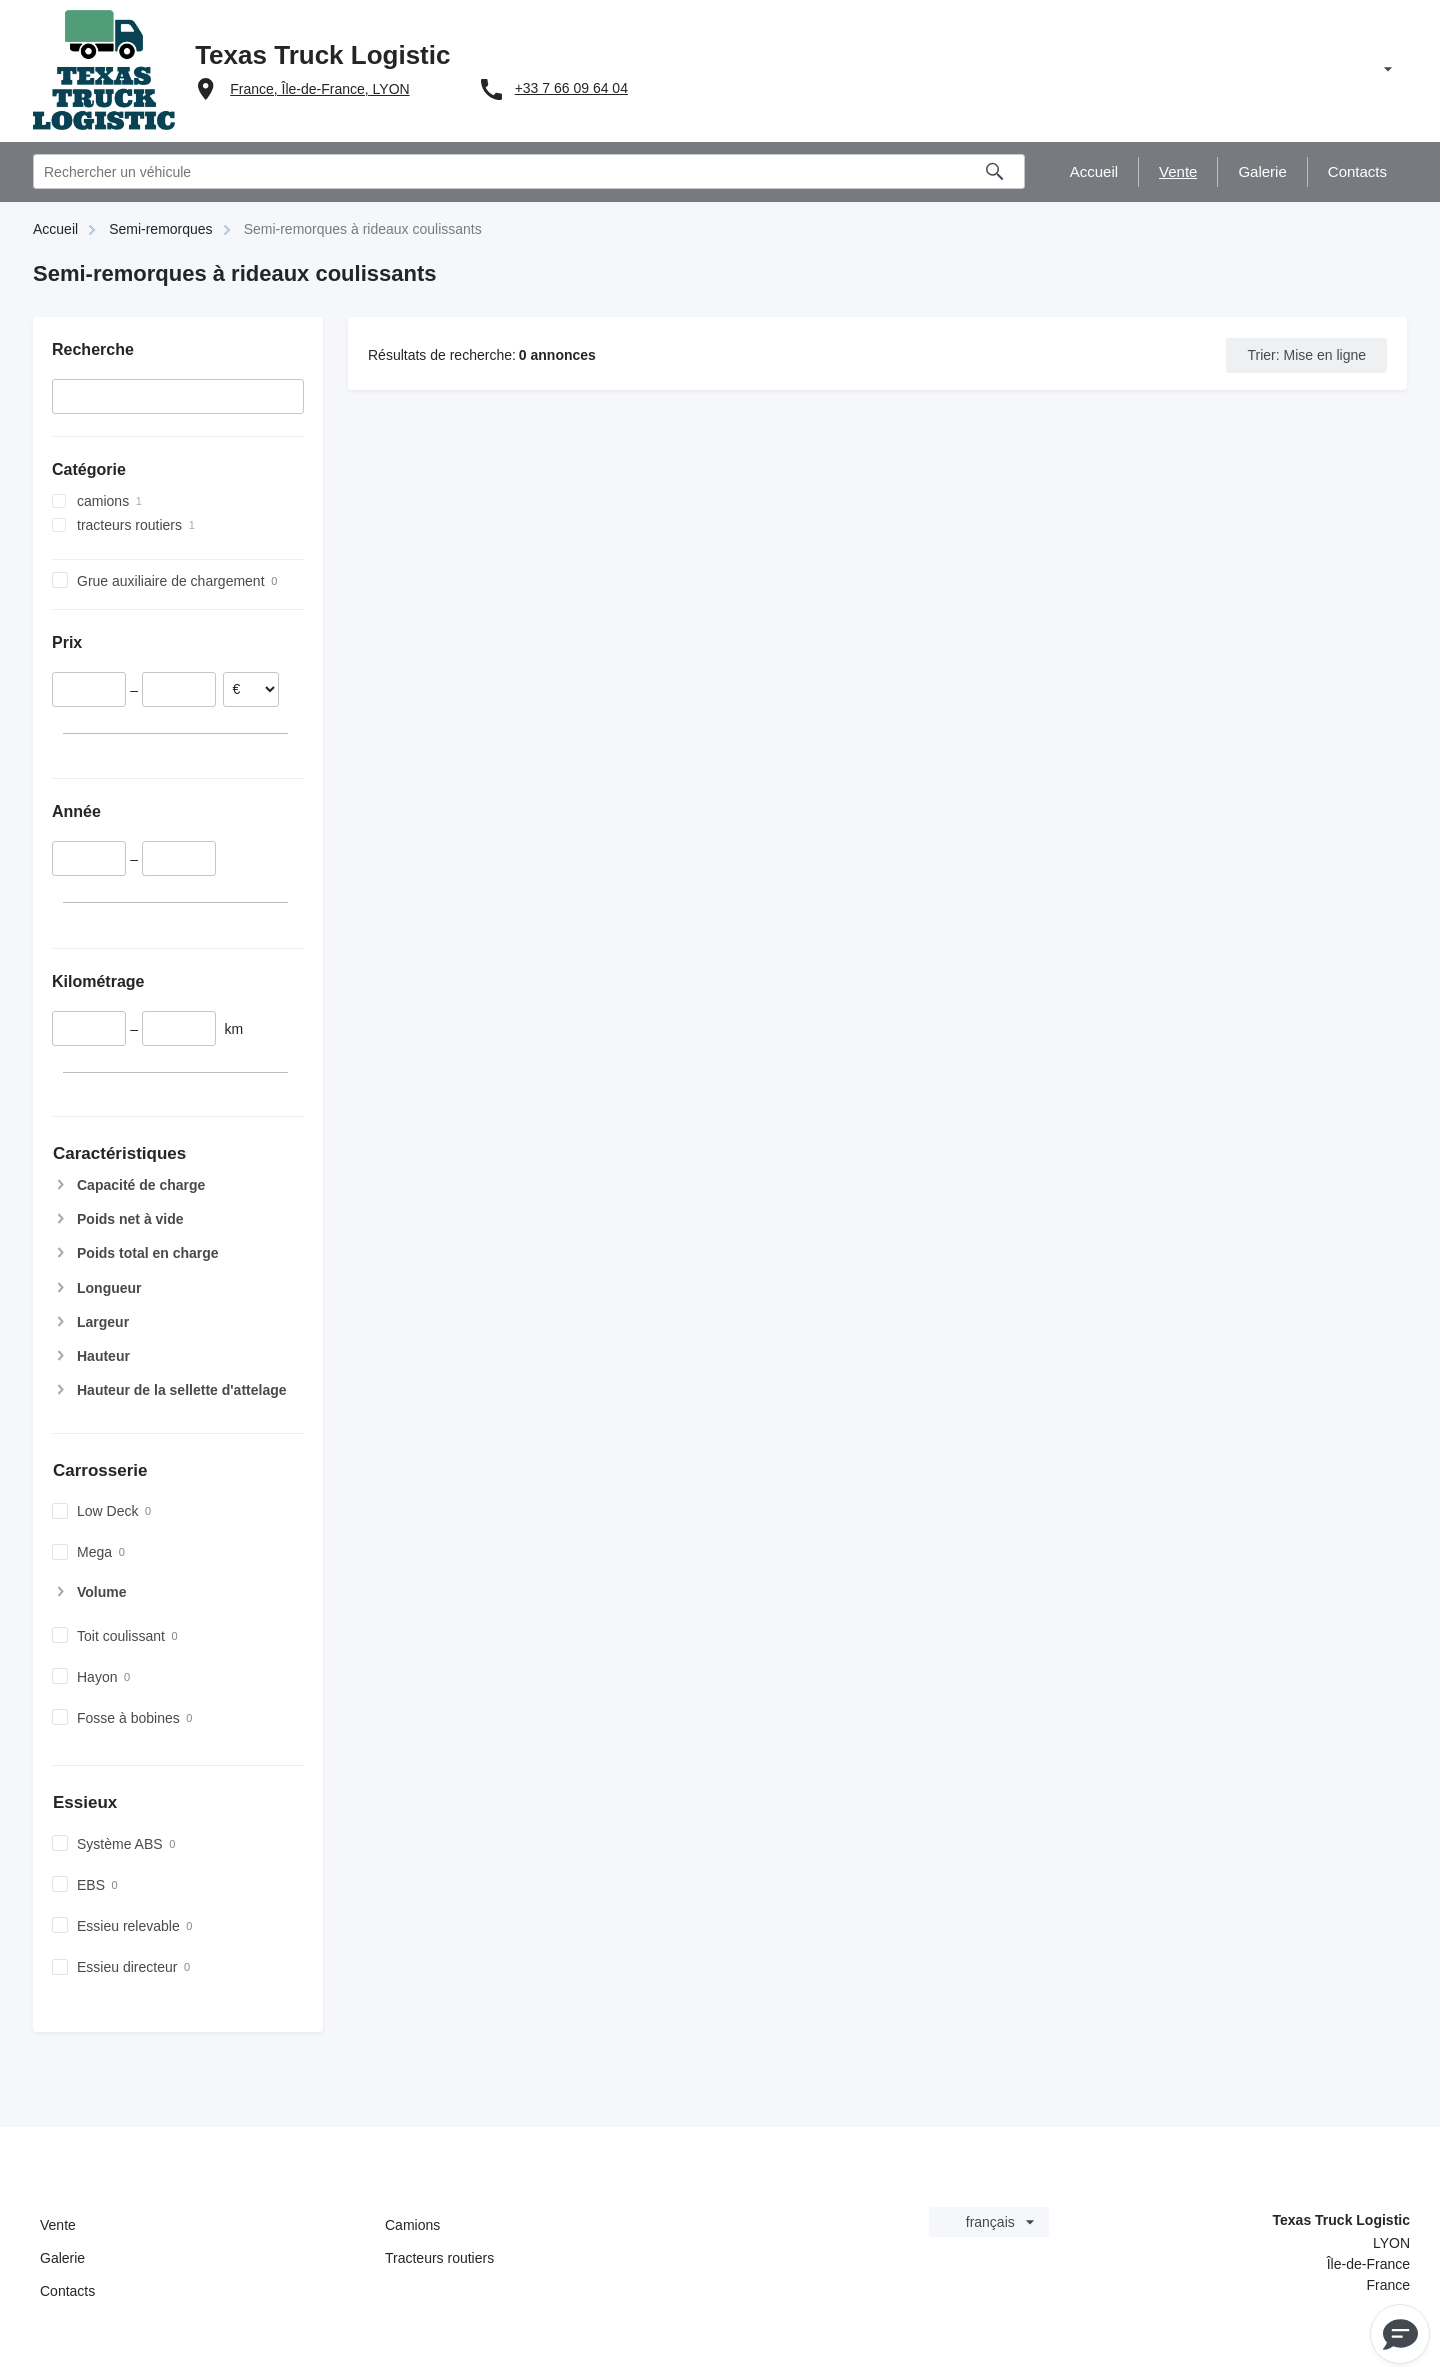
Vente (58, 2225)
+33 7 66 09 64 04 (571, 88)
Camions (412, 2225)
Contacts (67, 2291)
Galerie (62, 2258)
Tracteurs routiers (439, 2258)
